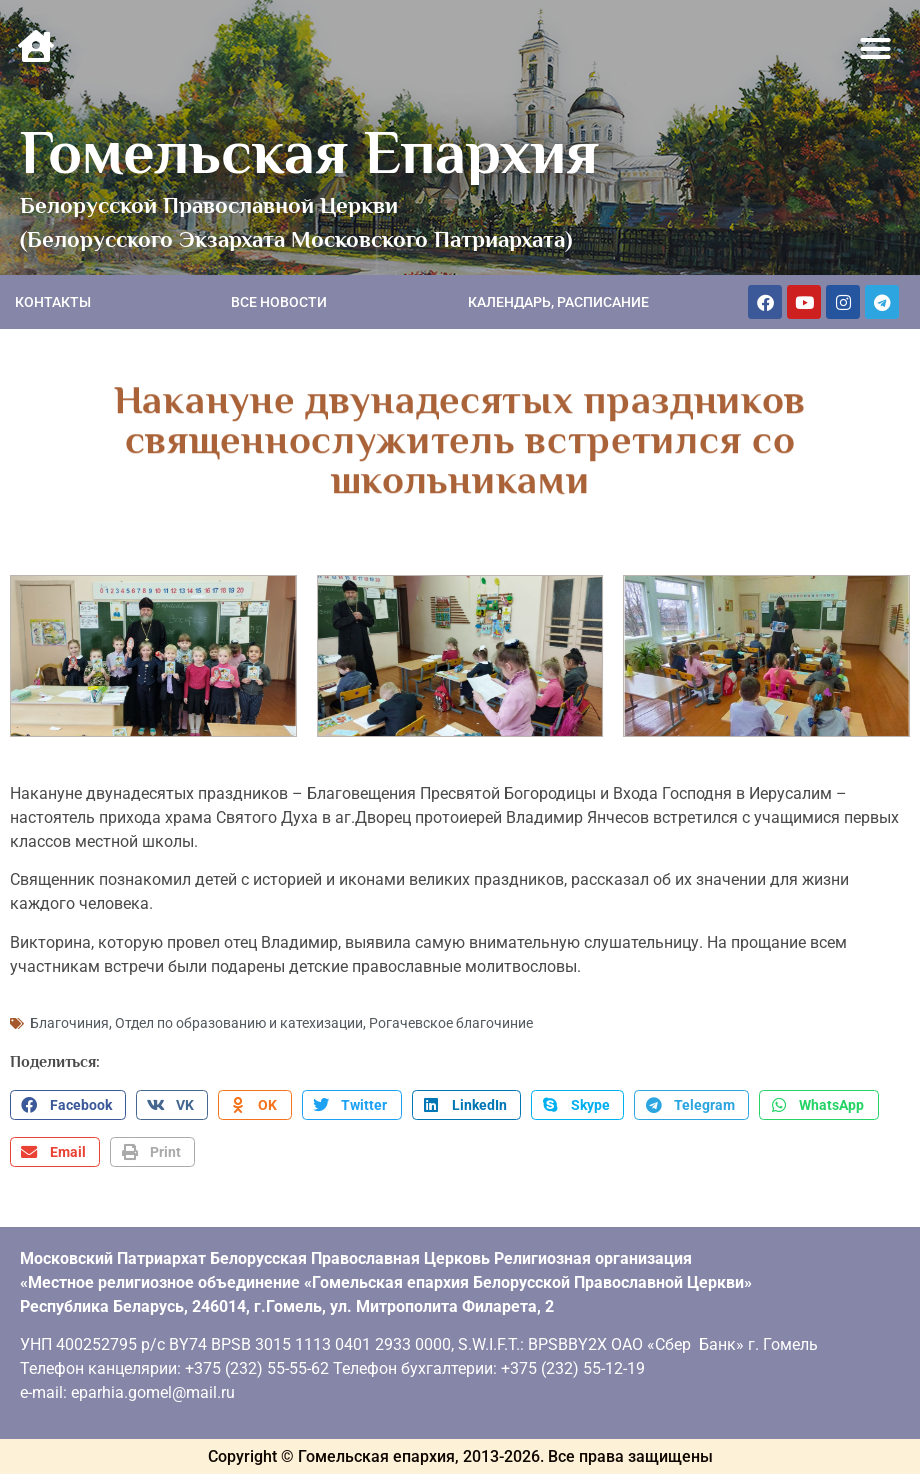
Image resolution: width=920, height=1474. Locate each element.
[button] (876, 49)
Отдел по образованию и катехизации (239, 1023)
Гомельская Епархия (309, 152)
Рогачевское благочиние (451, 1023)
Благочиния (69, 1023)
